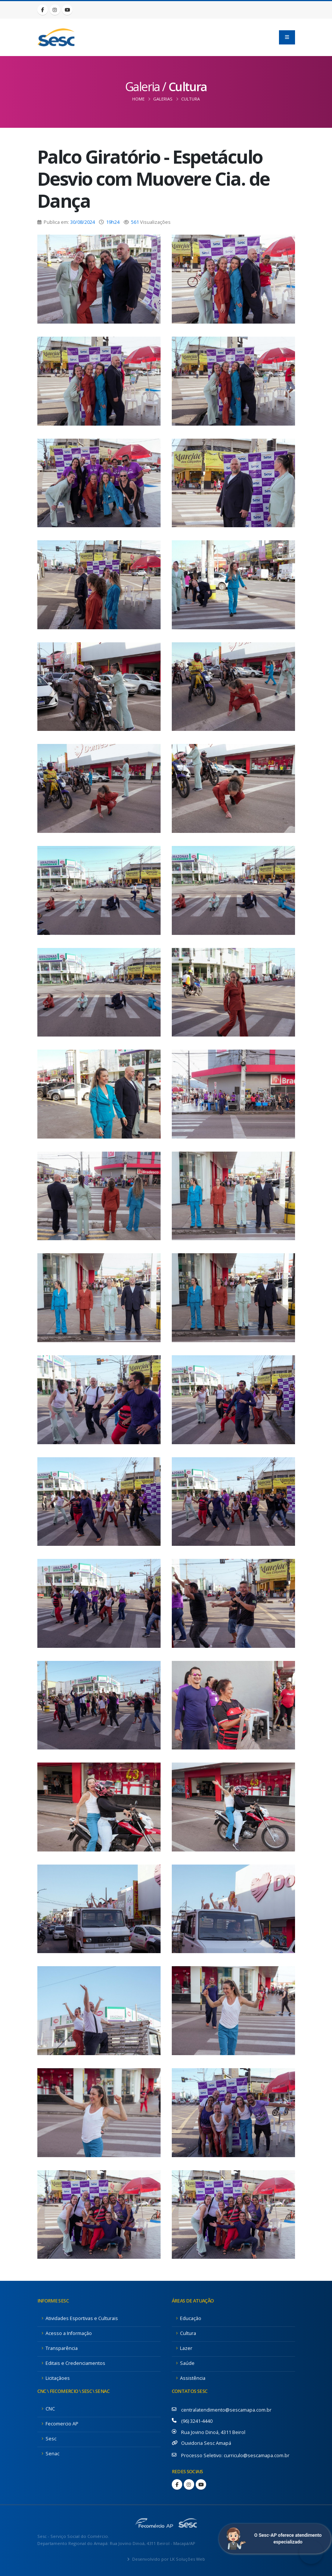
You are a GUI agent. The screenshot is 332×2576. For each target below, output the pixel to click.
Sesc (51, 2439)
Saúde (187, 2363)
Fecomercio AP (62, 2424)
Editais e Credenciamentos (75, 2363)
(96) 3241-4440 (196, 2421)
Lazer (186, 2348)
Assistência (192, 2378)
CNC (50, 2409)
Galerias (163, 99)
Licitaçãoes (58, 2378)
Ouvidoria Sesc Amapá (206, 2443)
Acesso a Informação (69, 2333)
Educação (190, 2318)
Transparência (62, 2348)
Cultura (190, 99)
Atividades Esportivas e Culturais (82, 2318)
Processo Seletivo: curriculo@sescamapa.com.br (235, 2455)
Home (138, 99)
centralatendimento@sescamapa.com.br (226, 2410)
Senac (52, 2453)
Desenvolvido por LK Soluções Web (168, 2559)
